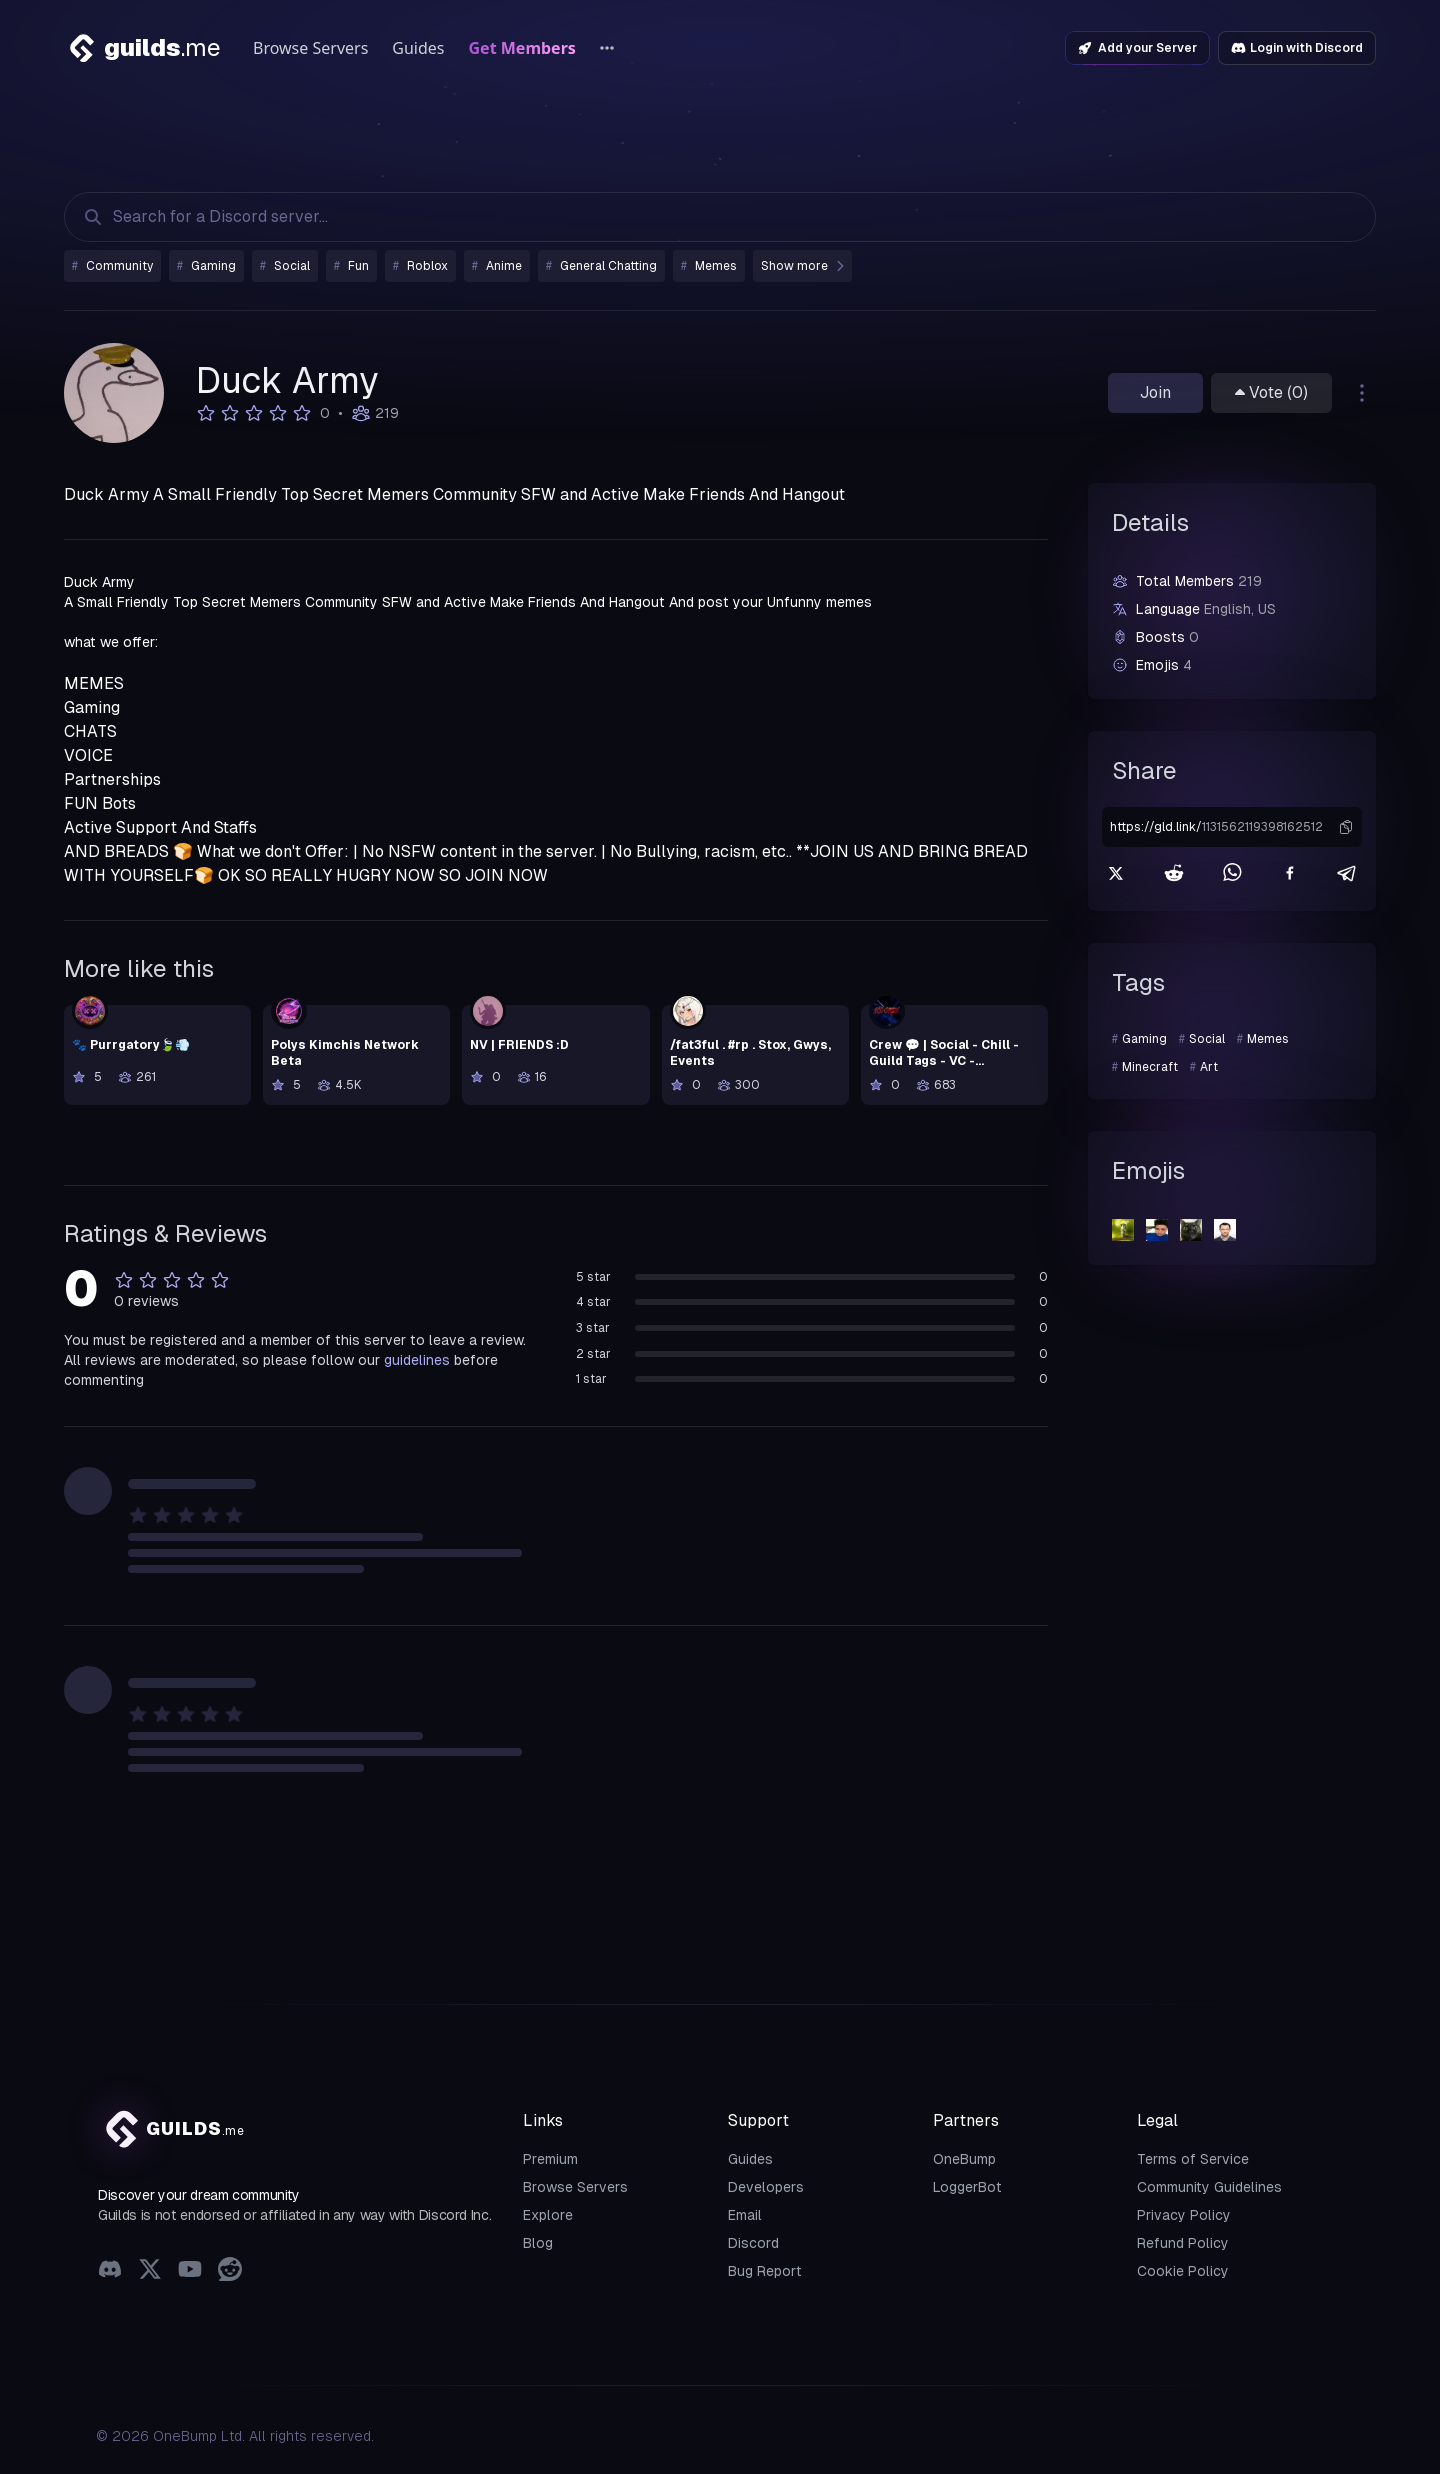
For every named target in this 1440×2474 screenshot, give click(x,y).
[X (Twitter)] (150, 2271)
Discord (753, 2243)
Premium (550, 2159)
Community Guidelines (1209, 2187)
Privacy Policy (1184, 2215)
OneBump (964, 2159)
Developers (766, 2187)
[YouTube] (190, 2271)
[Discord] (110, 2271)
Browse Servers (310, 48)
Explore (548, 2215)
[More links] (607, 48)
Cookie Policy (1183, 2271)
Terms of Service (1193, 2159)
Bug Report (765, 2271)
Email (745, 2215)
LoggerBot (967, 2187)
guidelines (417, 1360)
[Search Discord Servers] (700, 217)
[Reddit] (230, 2271)
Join (1155, 392)
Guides (418, 48)
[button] (1346, 827)
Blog (538, 2243)
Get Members (522, 48)
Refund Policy (1183, 2243)
